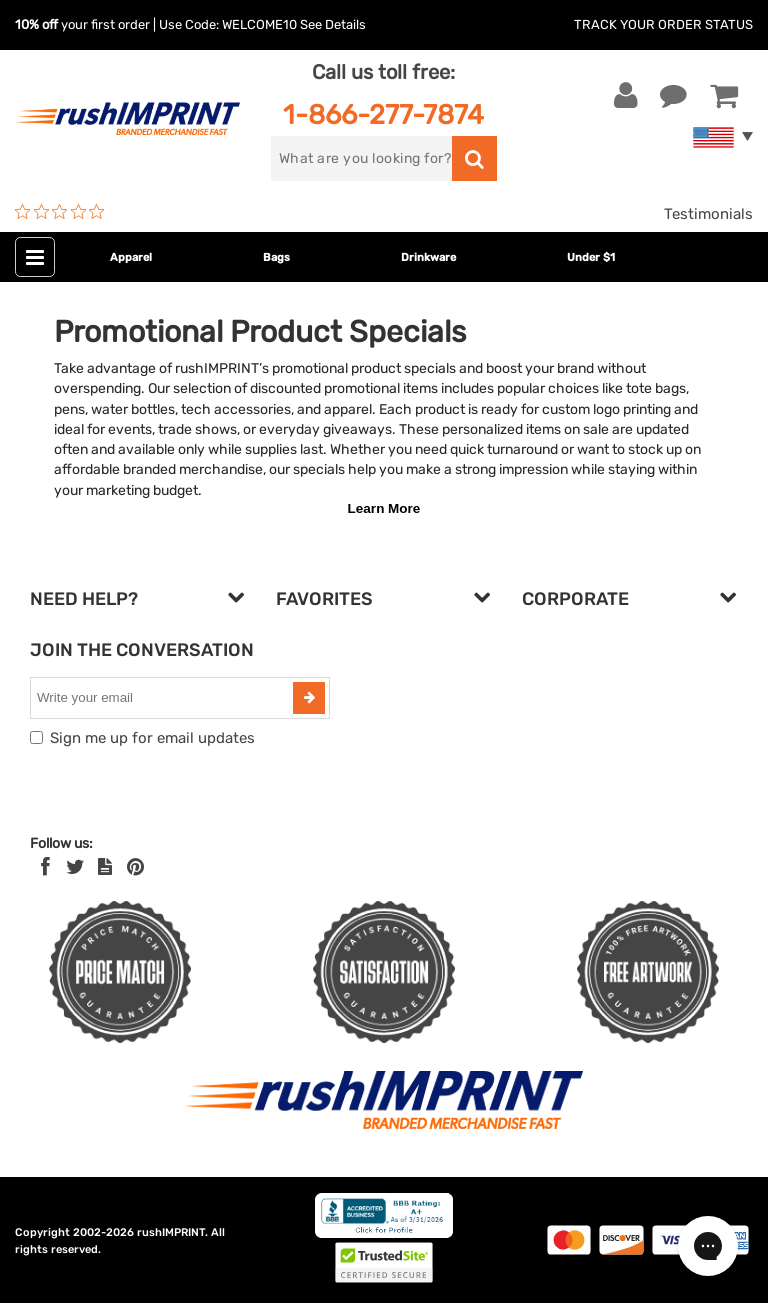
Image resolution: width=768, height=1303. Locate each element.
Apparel (131, 257)
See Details (333, 24)
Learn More (384, 508)
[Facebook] (45, 867)
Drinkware (428, 257)
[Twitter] (75, 867)
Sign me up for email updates (152, 738)
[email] (164, 698)
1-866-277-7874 (383, 114)
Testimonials (708, 214)
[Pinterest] (135, 867)
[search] (361, 158)
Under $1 (591, 257)
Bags (276, 257)
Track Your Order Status (663, 24)
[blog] (105, 867)
